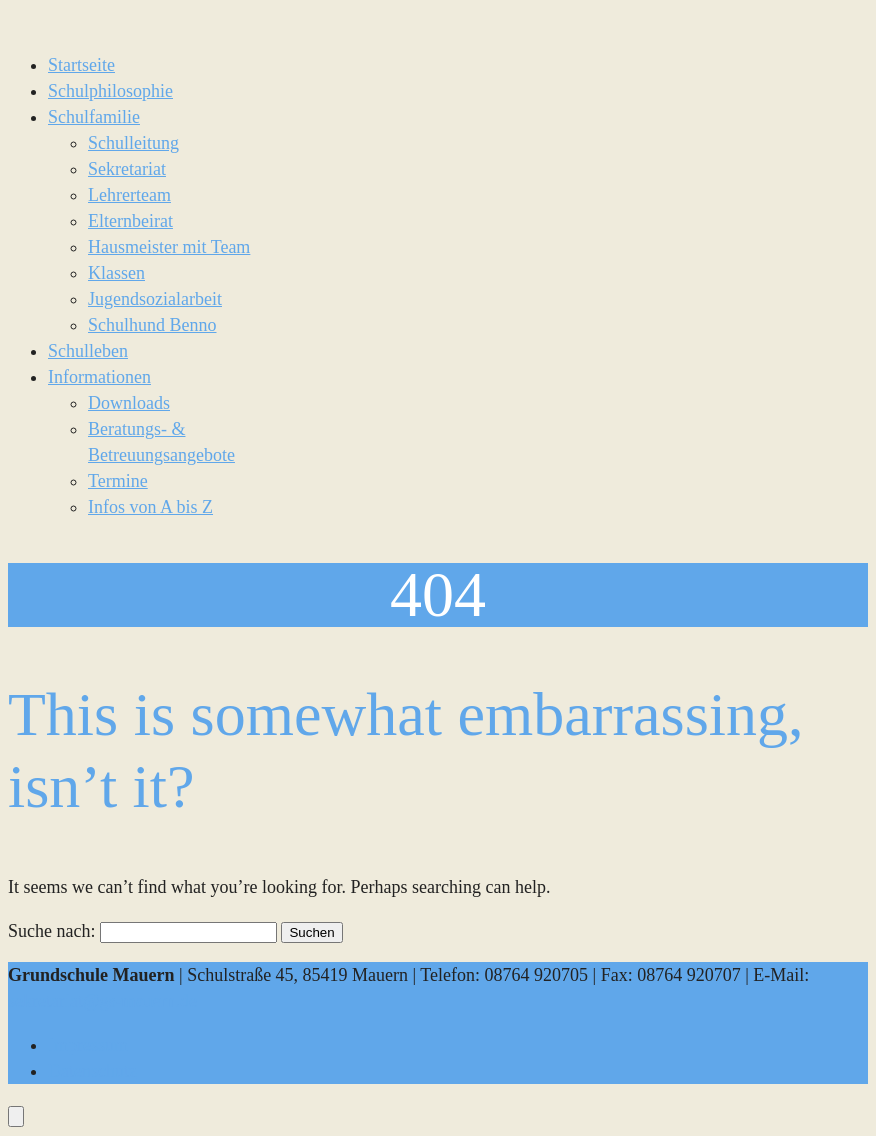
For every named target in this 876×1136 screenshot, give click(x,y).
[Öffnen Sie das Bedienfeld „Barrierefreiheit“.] (16, 1116)
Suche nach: (51, 931)
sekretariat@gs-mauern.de (102, 1001)
